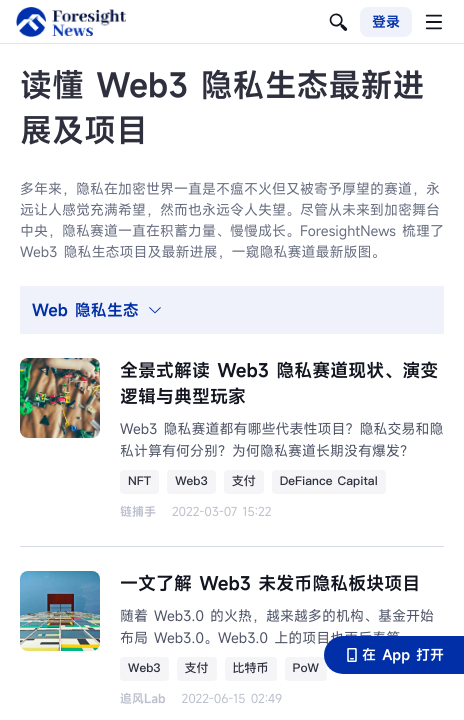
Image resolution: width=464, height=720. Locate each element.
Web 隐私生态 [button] (97, 310)
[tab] (232, 310)
